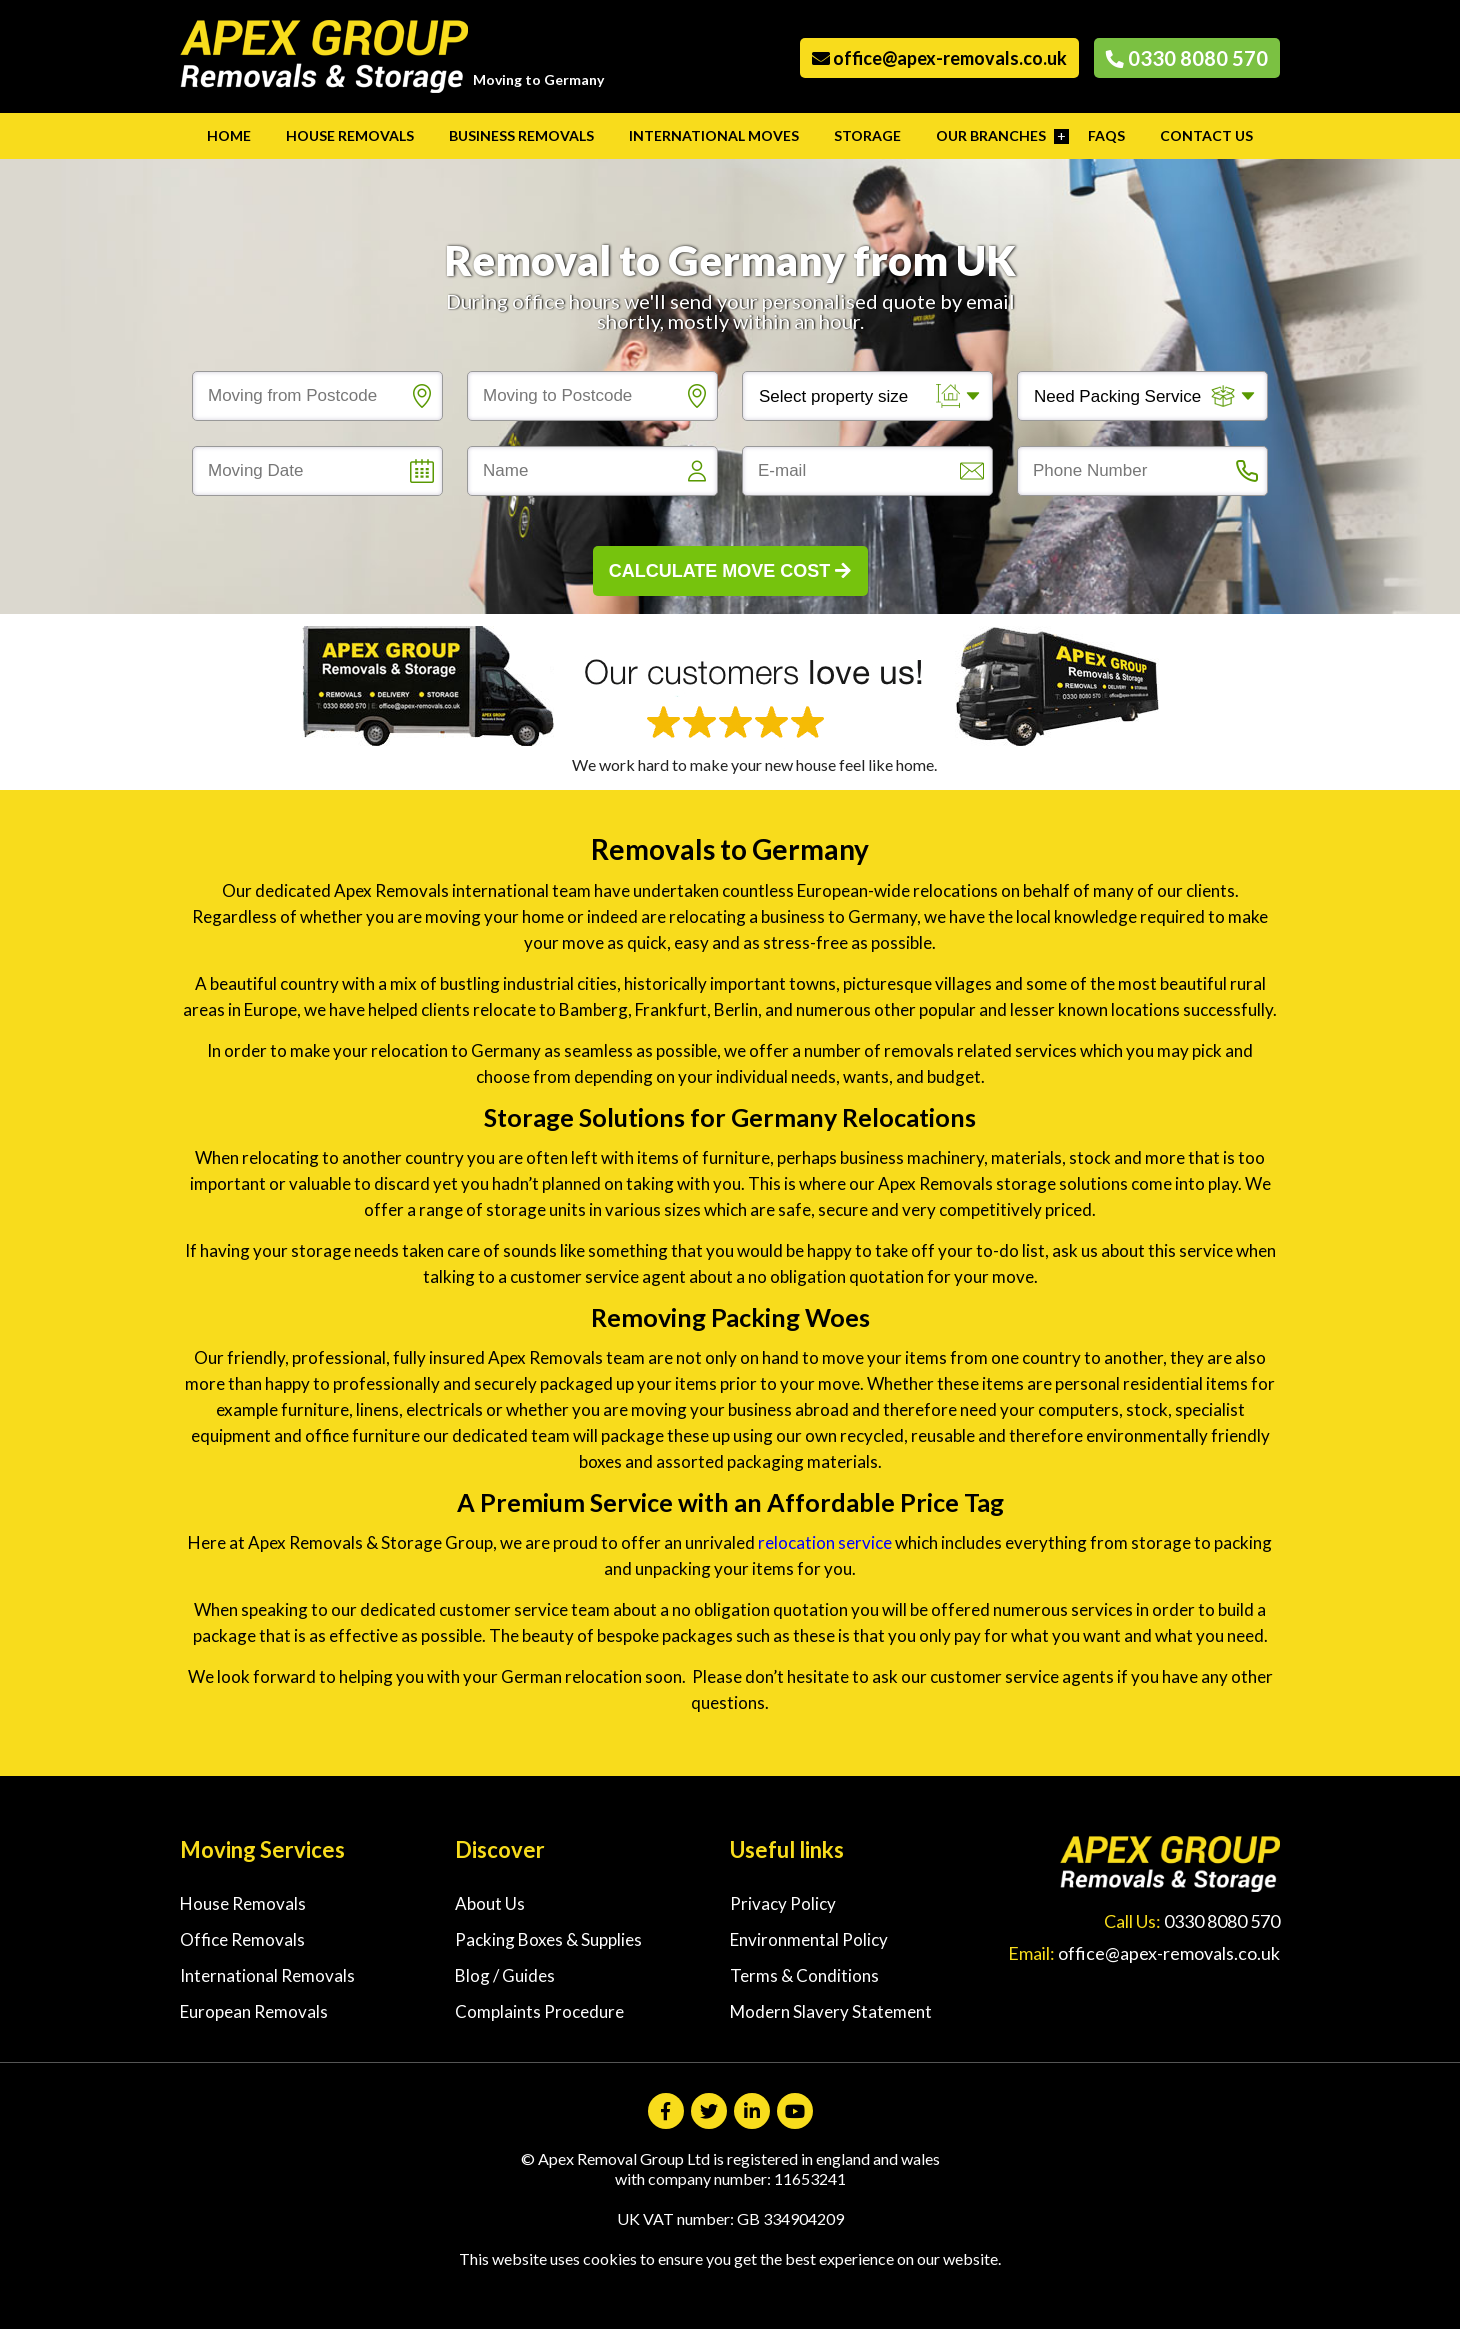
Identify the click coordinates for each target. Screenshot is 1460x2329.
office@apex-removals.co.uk (939, 58)
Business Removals (521, 135)
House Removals (350, 135)
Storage (867, 135)
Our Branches (991, 135)
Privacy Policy (783, 1903)
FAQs (1106, 135)
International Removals (267, 1975)
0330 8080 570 (1187, 58)
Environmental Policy (809, 1939)
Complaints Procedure (539, 2011)
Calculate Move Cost (730, 571)
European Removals (254, 2011)
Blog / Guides (505, 1975)
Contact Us (1206, 135)
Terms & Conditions (804, 1975)
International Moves (714, 135)
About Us (490, 1903)
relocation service (825, 1542)
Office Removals (242, 1939)
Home (229, 135)
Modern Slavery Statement (831, 2011)
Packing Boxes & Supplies (548, 1939)
